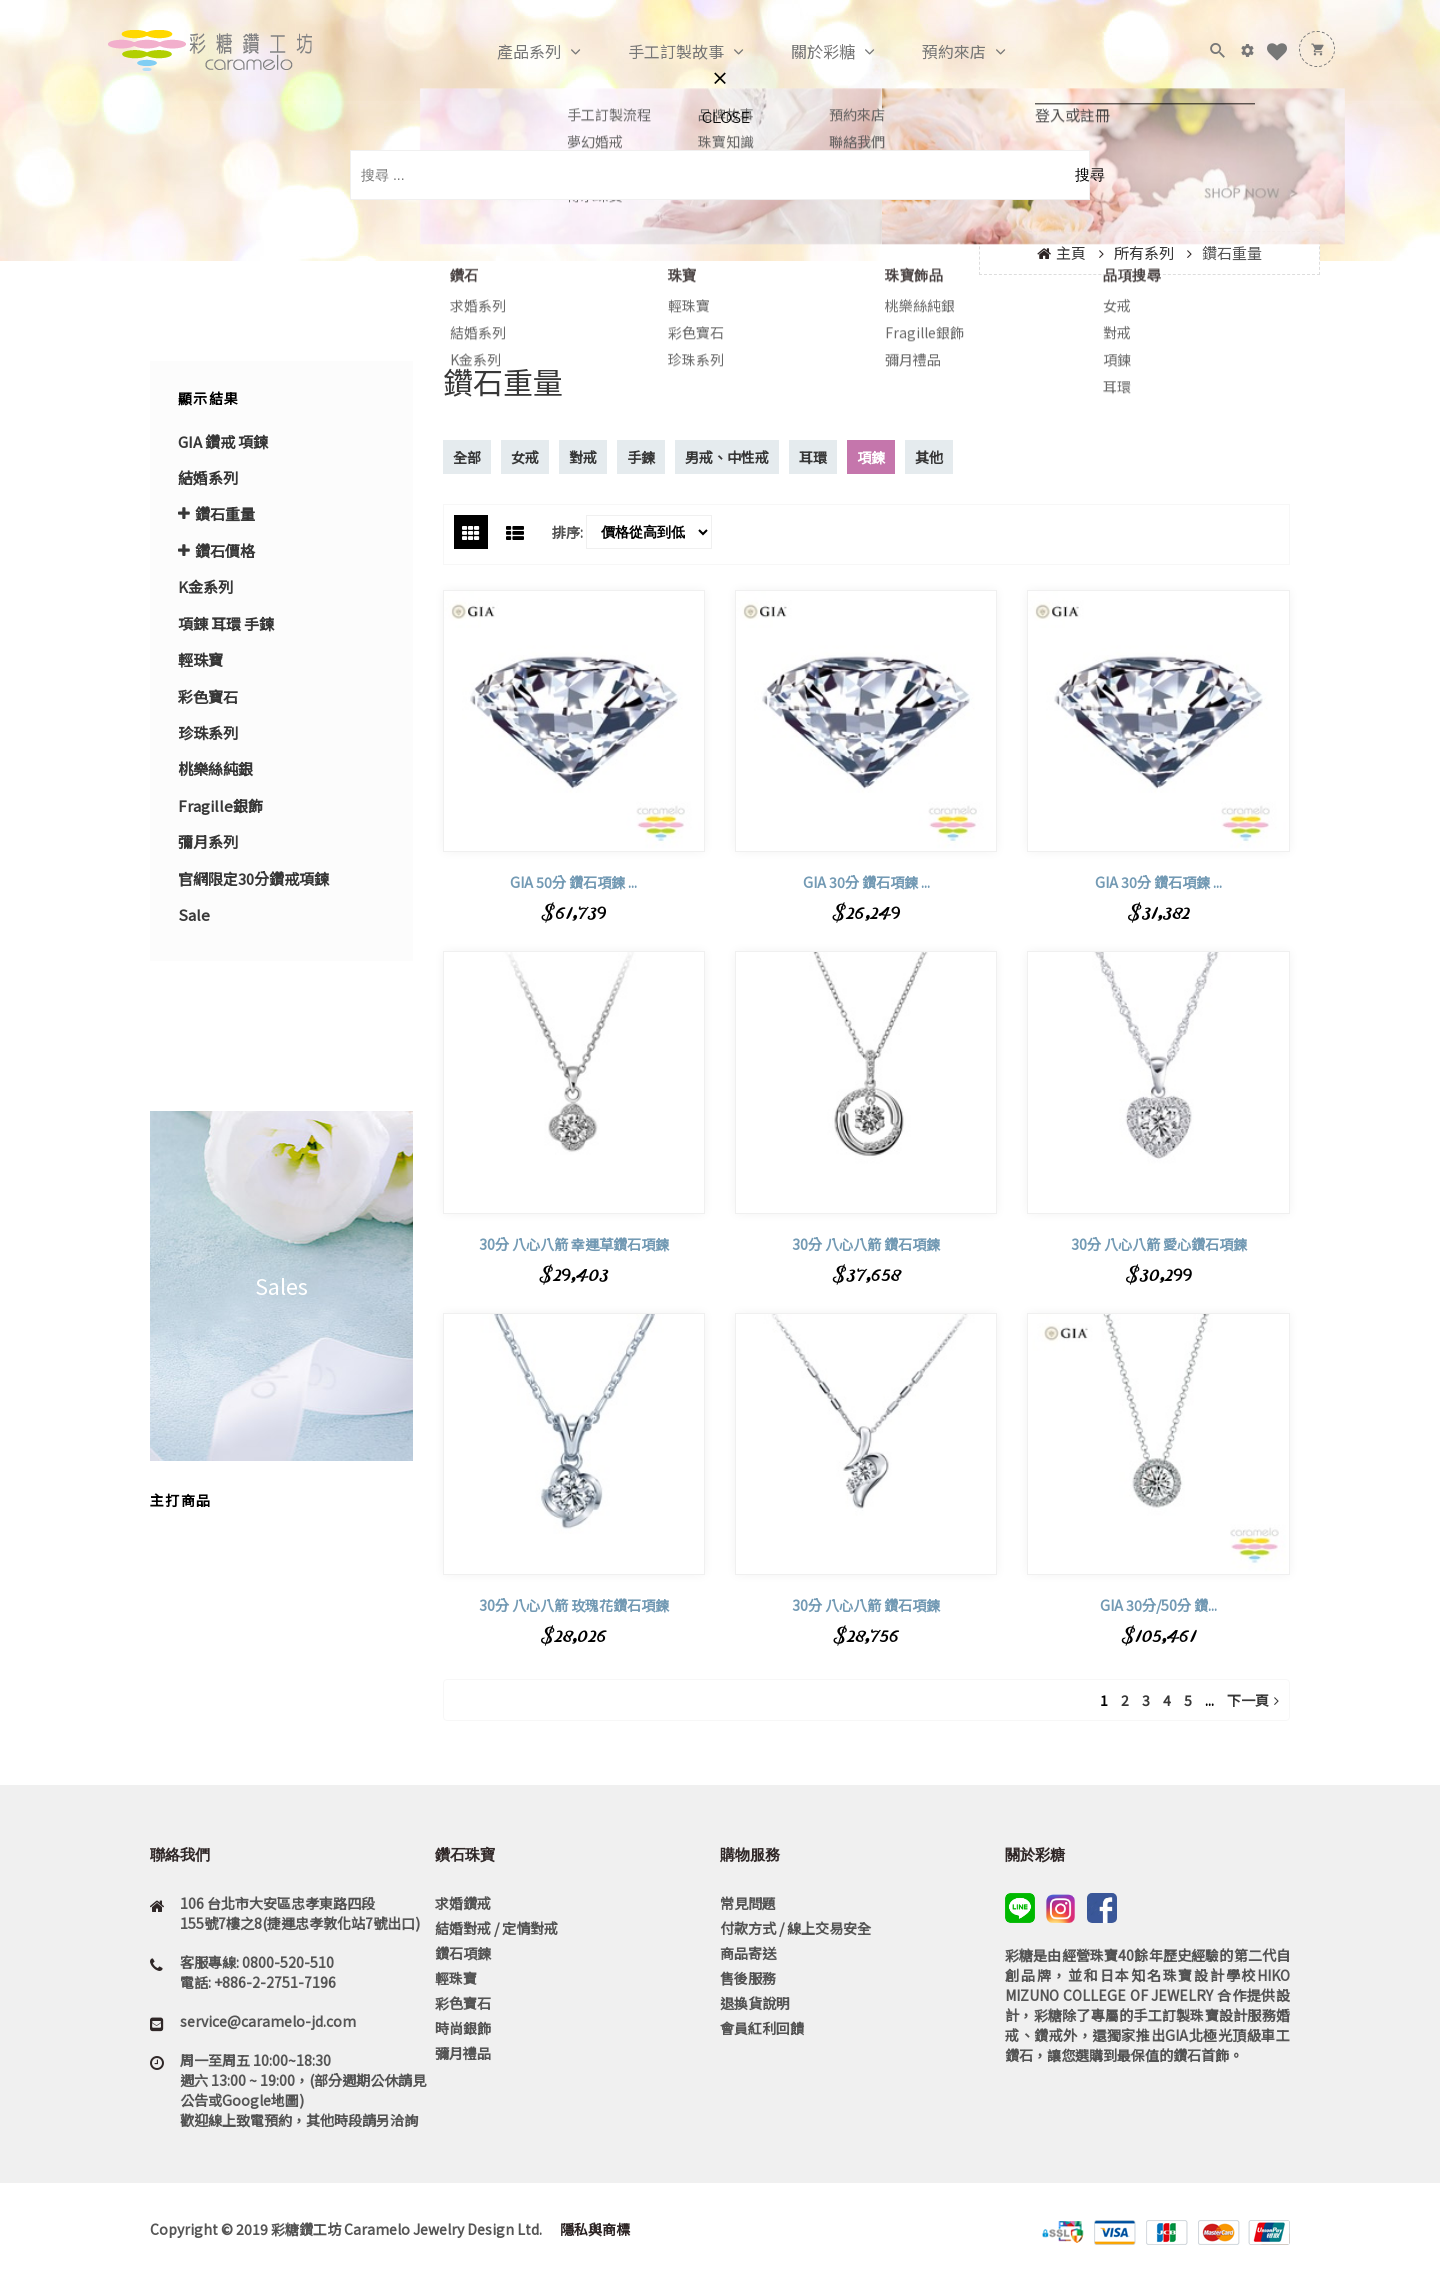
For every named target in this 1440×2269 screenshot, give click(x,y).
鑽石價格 (225, 550)
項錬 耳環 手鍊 (226, 623)
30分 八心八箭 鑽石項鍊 (866, 1244)
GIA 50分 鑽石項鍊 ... (573, 882)
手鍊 (641, 457)
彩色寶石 (208, 696)
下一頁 (1253, 1700)
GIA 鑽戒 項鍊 (223, 441)
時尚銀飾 (463, 2028)
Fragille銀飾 (220, 805)
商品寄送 (748, 1953)
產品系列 (508, 52)
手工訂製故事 (655, 52)
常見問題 (748, 1903)
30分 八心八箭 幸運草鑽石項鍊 (574, 1244)
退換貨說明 (755, 2003)
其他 (929, 457)
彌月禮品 (463, 2053)
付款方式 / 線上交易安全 (795, 1928)
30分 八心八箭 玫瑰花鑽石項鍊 (574, 1605)
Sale (194, 914)
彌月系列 (208, 841)
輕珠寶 (200, 659)
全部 (467, 457)
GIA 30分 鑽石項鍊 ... (866, 882)
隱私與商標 (593, 2229)
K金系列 (205, 586)
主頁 (1071, 252)
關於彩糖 (802, 52)
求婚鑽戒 (463, 1903)
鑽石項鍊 (463, 1953)
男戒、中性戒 (727, 457)
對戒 (583, 457)
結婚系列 (208, 477)
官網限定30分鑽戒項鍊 (253, 878)
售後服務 (748, 1978)
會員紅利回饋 (762, 2028)
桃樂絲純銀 (215, 768)
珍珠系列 (208, 732)
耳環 (813, 457)
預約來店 (933, 52)
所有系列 (1144, 252)
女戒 (525, 457)
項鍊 (871, 457)
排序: (567, 532)
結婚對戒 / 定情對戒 (496, 1928)
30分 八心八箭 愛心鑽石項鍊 (1159, 1244)
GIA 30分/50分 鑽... (1158, 1605)
